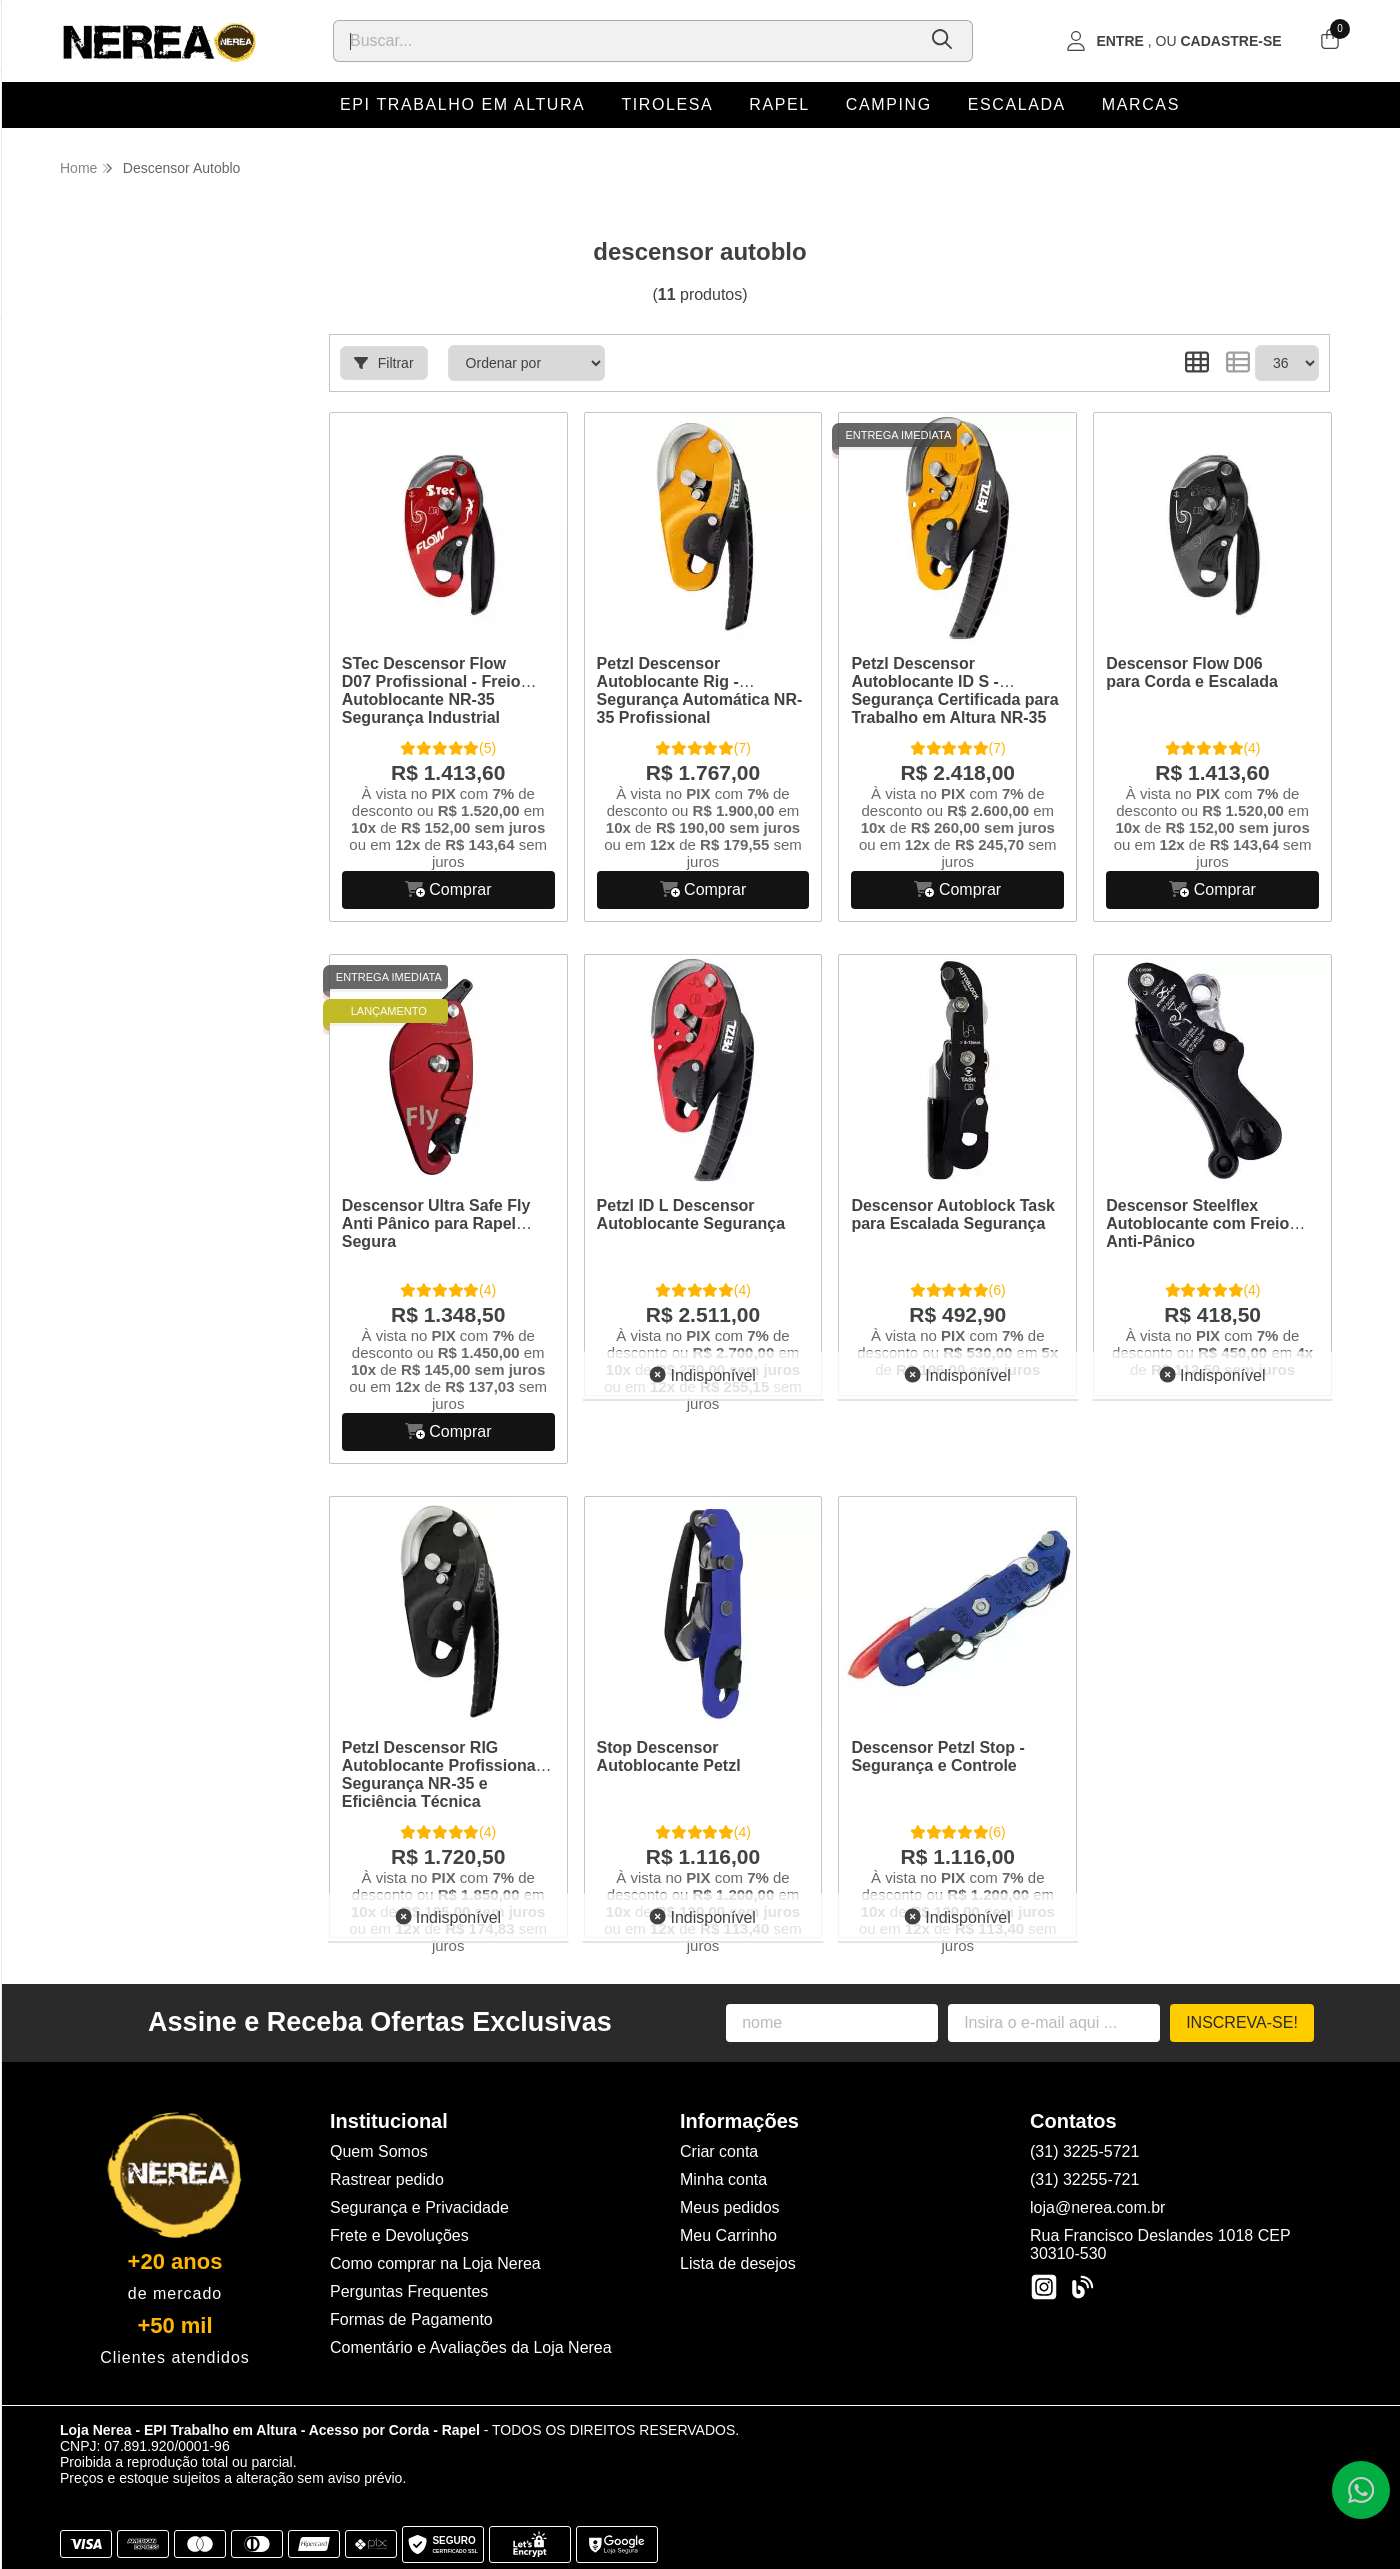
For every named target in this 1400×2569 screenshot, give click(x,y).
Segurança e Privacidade (419, 2207)
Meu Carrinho (728, 2235)
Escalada (1017, 104)
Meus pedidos (730, 2207)
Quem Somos (379, 2151)
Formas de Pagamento (411, 2319)
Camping (889, 104)
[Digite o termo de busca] (624, 41)
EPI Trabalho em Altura (462, 104)
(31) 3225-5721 (1084, 2151)
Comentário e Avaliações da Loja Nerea (471, 2347)
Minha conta (723, 2179)
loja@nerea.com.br (1097, 2207)
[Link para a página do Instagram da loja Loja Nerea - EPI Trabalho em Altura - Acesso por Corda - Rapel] (1044, 2287)
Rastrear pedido (387, 2179)
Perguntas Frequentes (409, 2291)
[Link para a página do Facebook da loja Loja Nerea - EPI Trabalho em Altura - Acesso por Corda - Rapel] (1082, 2287)
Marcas (1141, 104)
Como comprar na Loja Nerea (435, 2263)
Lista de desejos (738, 2263)
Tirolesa (667, 104)
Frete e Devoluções (399, 2235)
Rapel (779, 104)
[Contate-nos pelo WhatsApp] (1361, 2490)
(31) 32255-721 (1084, 2179)
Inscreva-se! (1242, 2022)
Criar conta (719, 2151)
